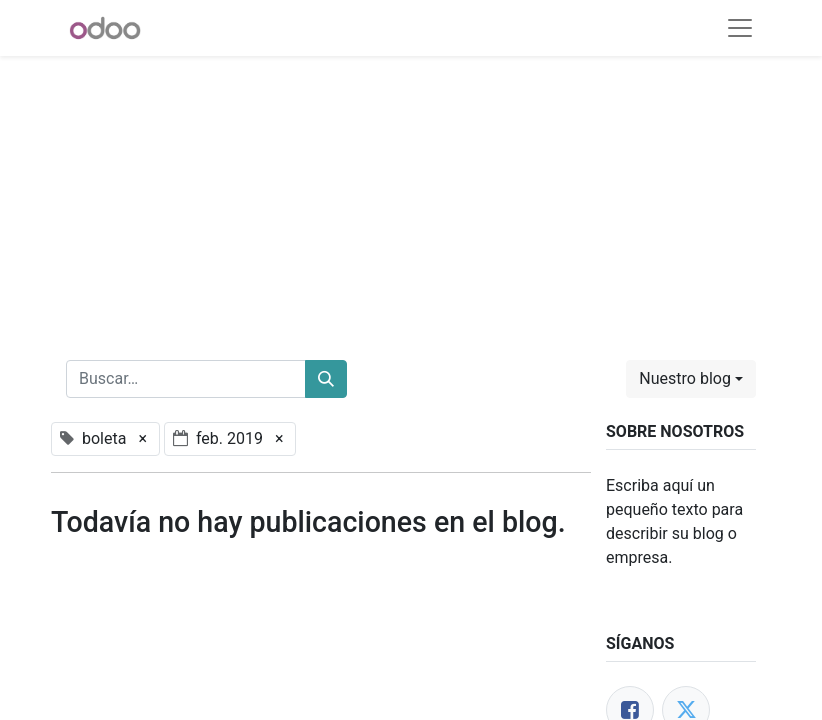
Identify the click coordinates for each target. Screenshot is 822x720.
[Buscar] (326, 379)
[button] (691, 379)
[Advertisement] (411, 196)
